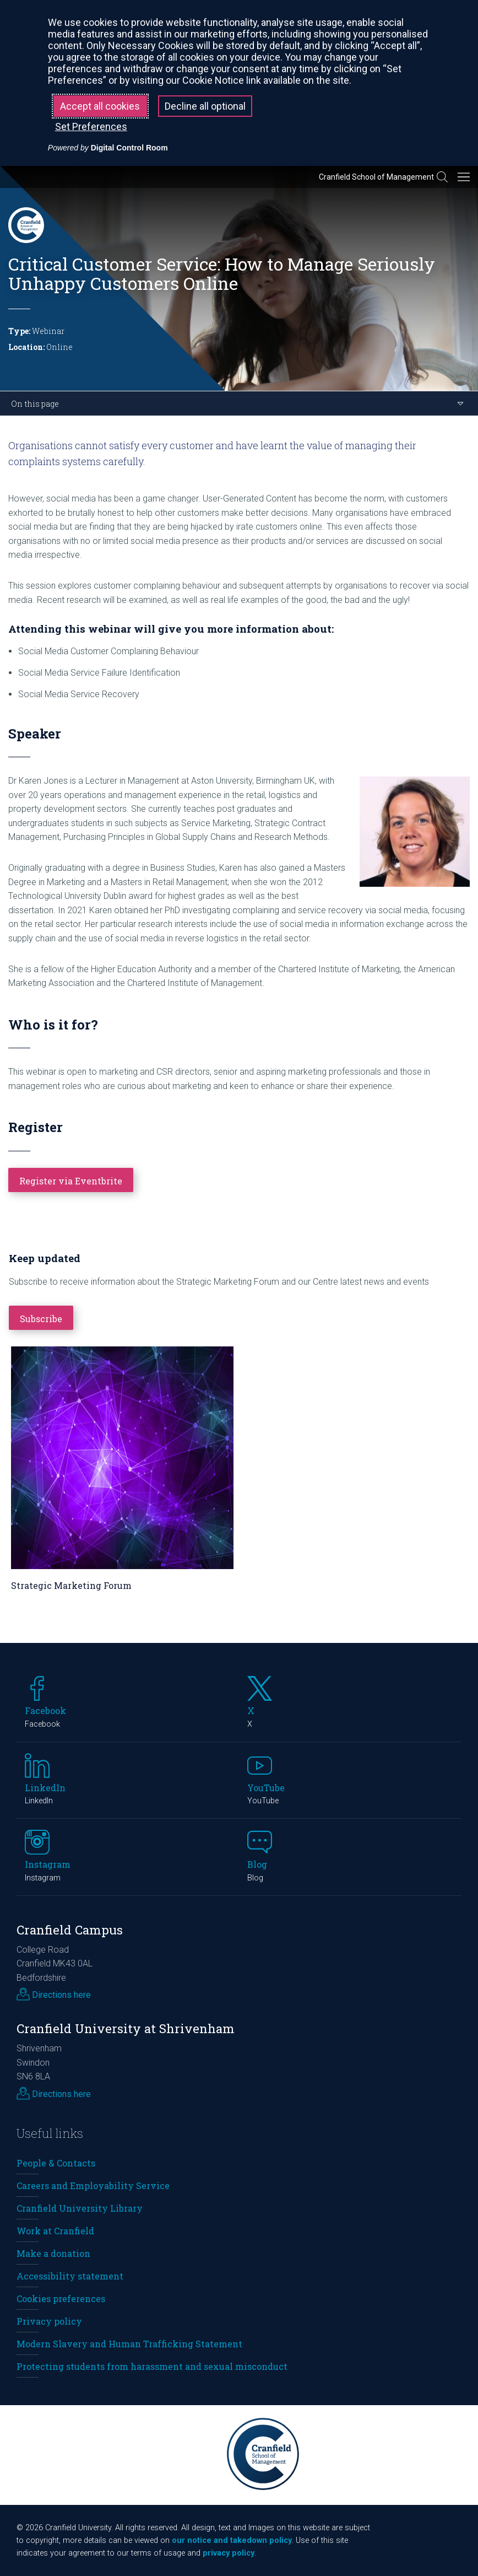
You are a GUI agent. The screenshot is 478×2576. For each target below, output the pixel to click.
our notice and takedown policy (232, 2540)
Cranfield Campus (70, 1930)
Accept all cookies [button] (100, 106)
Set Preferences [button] (91, 126)
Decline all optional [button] (205, 106)
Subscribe (41, 1318)
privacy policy (228, 2553)
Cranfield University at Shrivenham (126, 2028)
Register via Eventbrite (70, 1181)
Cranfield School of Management (376, 177)
